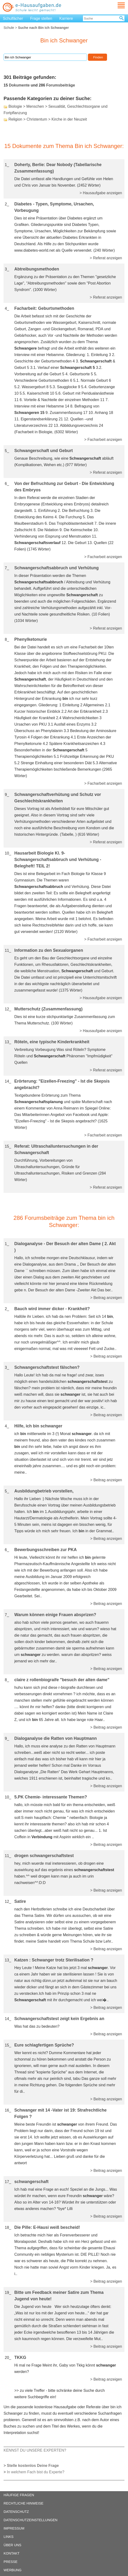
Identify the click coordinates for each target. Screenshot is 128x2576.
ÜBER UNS (12, 2545)
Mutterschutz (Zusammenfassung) (48, 1009)
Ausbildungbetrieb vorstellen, (43, 1491)
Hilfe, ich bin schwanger (38, 1426)
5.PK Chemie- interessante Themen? (50, 1797)
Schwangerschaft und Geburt (43, 450)
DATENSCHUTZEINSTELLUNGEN (30, 2520)
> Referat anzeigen (106, 258)
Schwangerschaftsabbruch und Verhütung (56, 567)
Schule (9, 28)
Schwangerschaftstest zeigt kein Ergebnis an (59, 2018)
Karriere (66, 18)
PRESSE (10, 2562)
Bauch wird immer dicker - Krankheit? (52, 1308)
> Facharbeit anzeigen (103, 440)
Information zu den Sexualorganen (48, 950)
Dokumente (19, 85)
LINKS (9, 2537)
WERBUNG (12, 2570)
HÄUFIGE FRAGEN (19, 2495)
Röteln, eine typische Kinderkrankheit (51, 1041)
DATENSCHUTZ (16, 2512)
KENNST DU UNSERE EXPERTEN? (35, 2450)
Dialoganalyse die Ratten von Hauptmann (55, 1738)
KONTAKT (12, 2553)
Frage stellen (41, 18)
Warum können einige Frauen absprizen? (55, 1614)
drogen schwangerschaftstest (44, 1855)
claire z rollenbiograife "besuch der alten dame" (61, 1679)
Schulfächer (13, 18)
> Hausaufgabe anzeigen (101, 193)
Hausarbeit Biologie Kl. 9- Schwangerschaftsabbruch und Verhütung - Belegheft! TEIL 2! (57, 859)
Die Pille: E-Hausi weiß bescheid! (47, 2227)
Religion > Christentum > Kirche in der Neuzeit (47, 119)
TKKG (20, 2357)
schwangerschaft (31, 2181)
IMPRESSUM (14, 2528)
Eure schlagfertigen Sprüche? (44, 2045)
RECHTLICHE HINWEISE (23, 2503)
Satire (20, 1901)
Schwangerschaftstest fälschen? (47, 1367)
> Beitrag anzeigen (106, 1298)
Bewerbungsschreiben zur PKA (45, 1549)
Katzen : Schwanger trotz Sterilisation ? (53, 1960)
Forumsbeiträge (60, 85)
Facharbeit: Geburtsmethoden (44, 308)
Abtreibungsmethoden (36, 269)
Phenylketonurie (30, 639)
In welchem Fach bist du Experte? (35, 2472)
